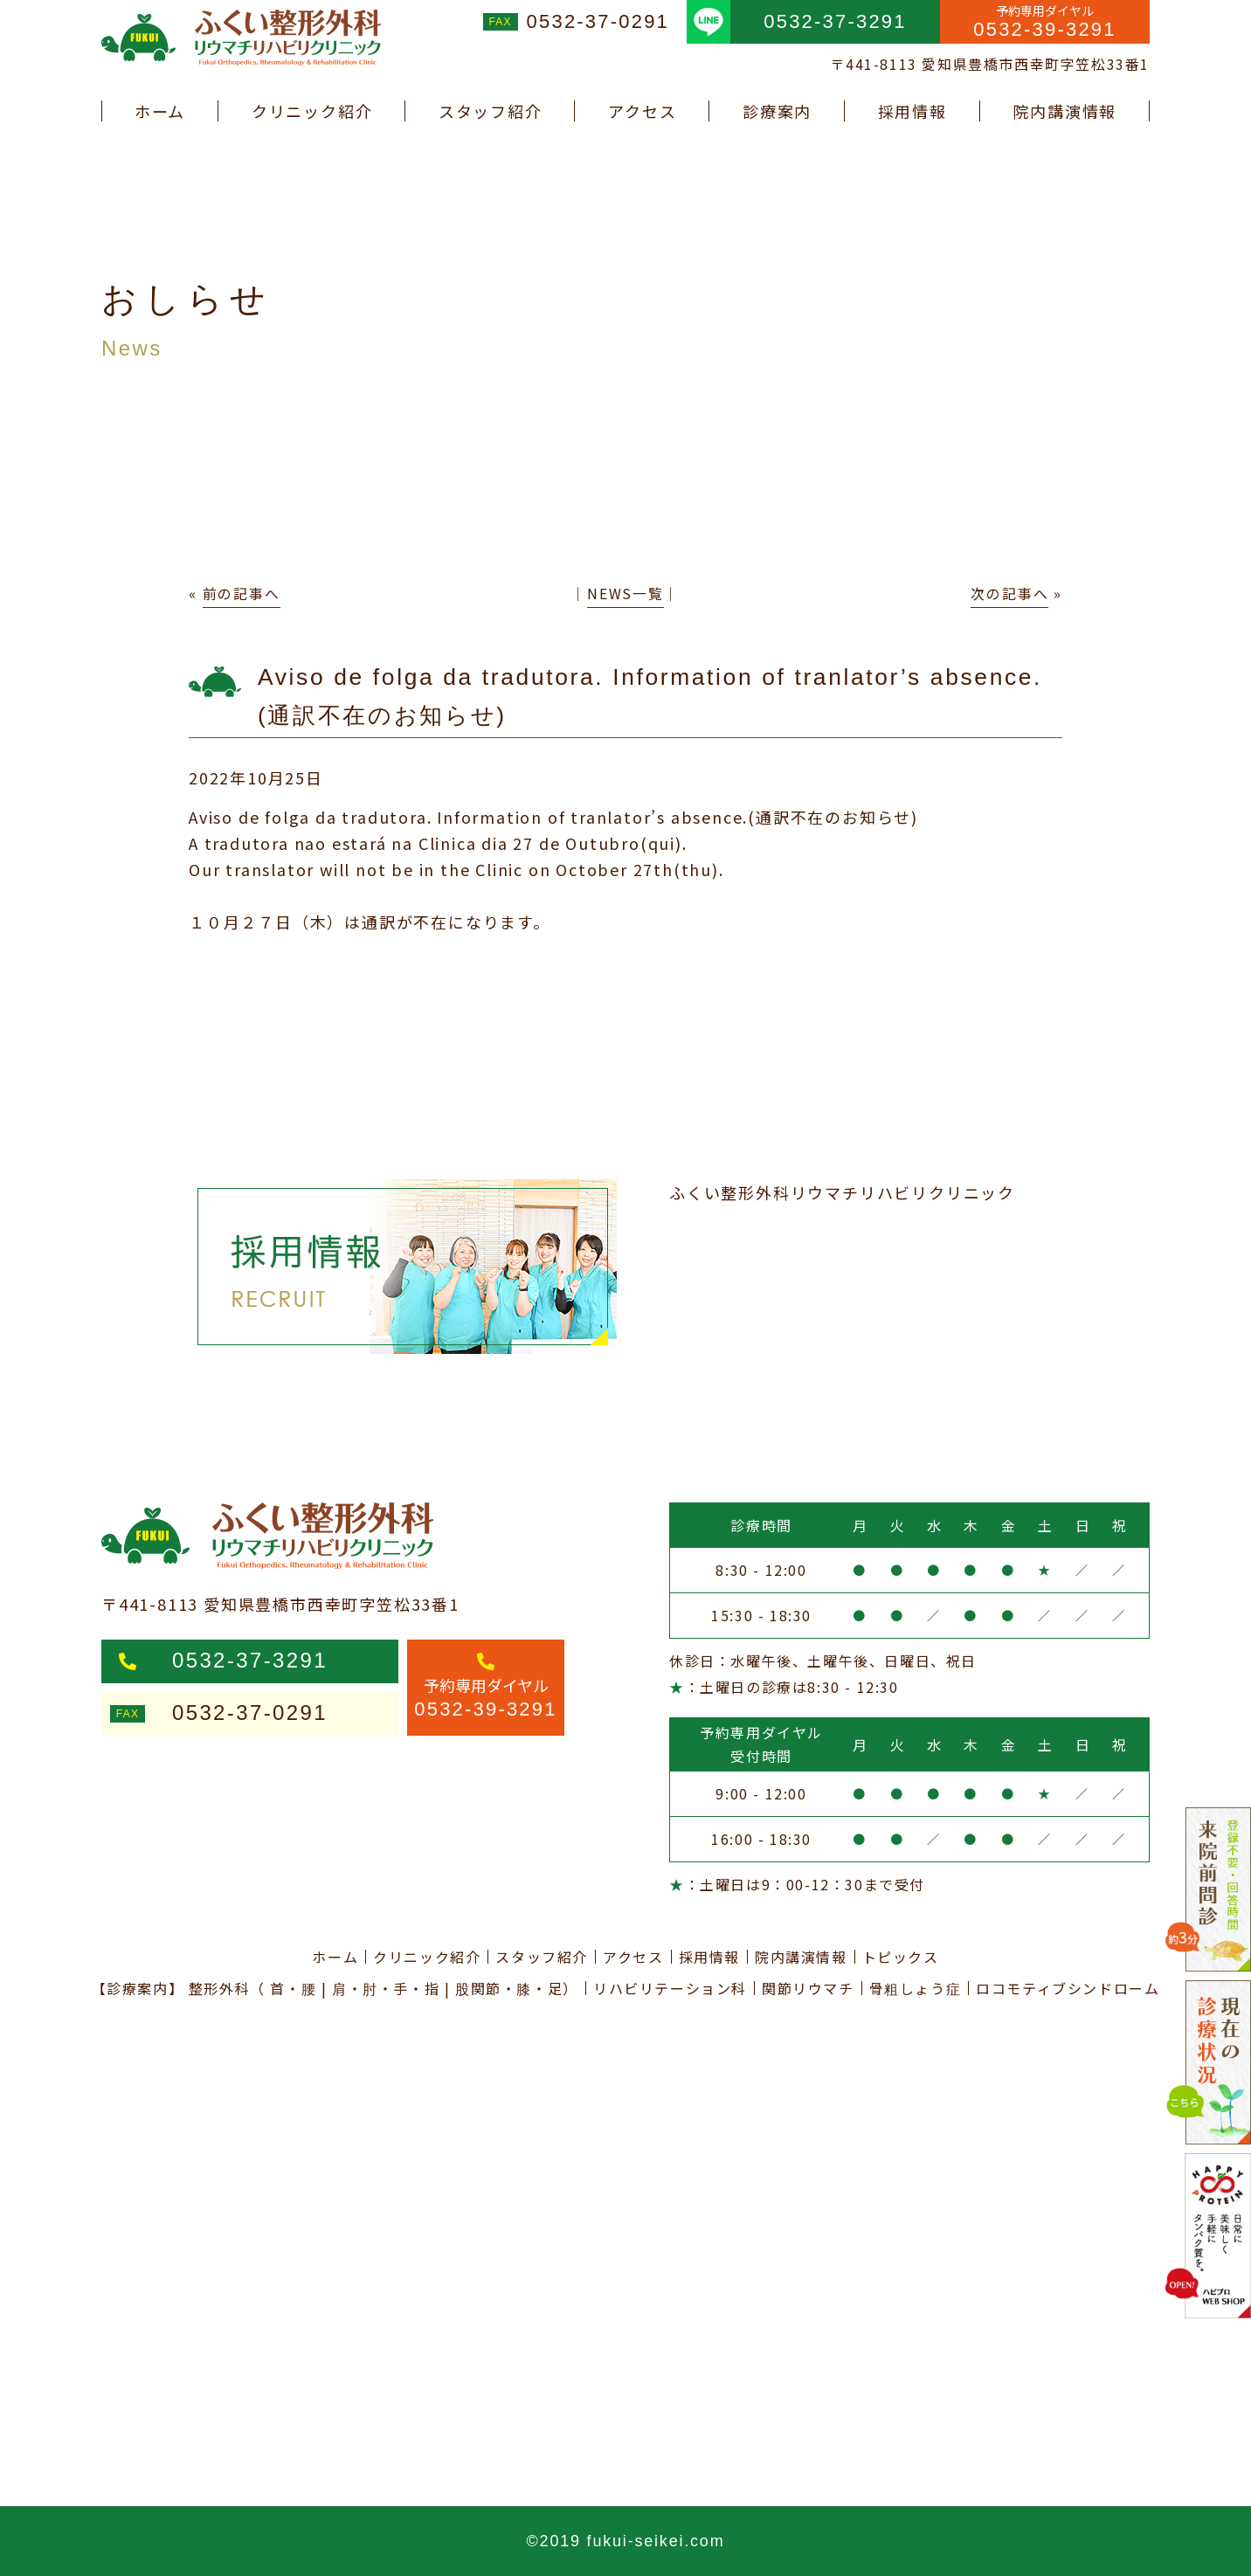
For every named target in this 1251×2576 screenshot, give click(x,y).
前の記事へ (241, 594)
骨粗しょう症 (915, 1988)
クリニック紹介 (312, 111)
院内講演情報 (1064, 111)
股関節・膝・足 (509, 1988)
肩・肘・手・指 (385, 1988)
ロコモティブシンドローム (1067, 1988)
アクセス (642, 111)
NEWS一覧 (625, 594)
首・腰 (293, 1988)
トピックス (900, 1956)
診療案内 (777, 111)
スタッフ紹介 (491, 111)
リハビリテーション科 (670, 1988)
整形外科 (219, 1988)
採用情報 (912, 111)
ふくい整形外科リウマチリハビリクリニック (842, 1192)
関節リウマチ (808, 1988)
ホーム (160, 111)
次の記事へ (1009, 594)
